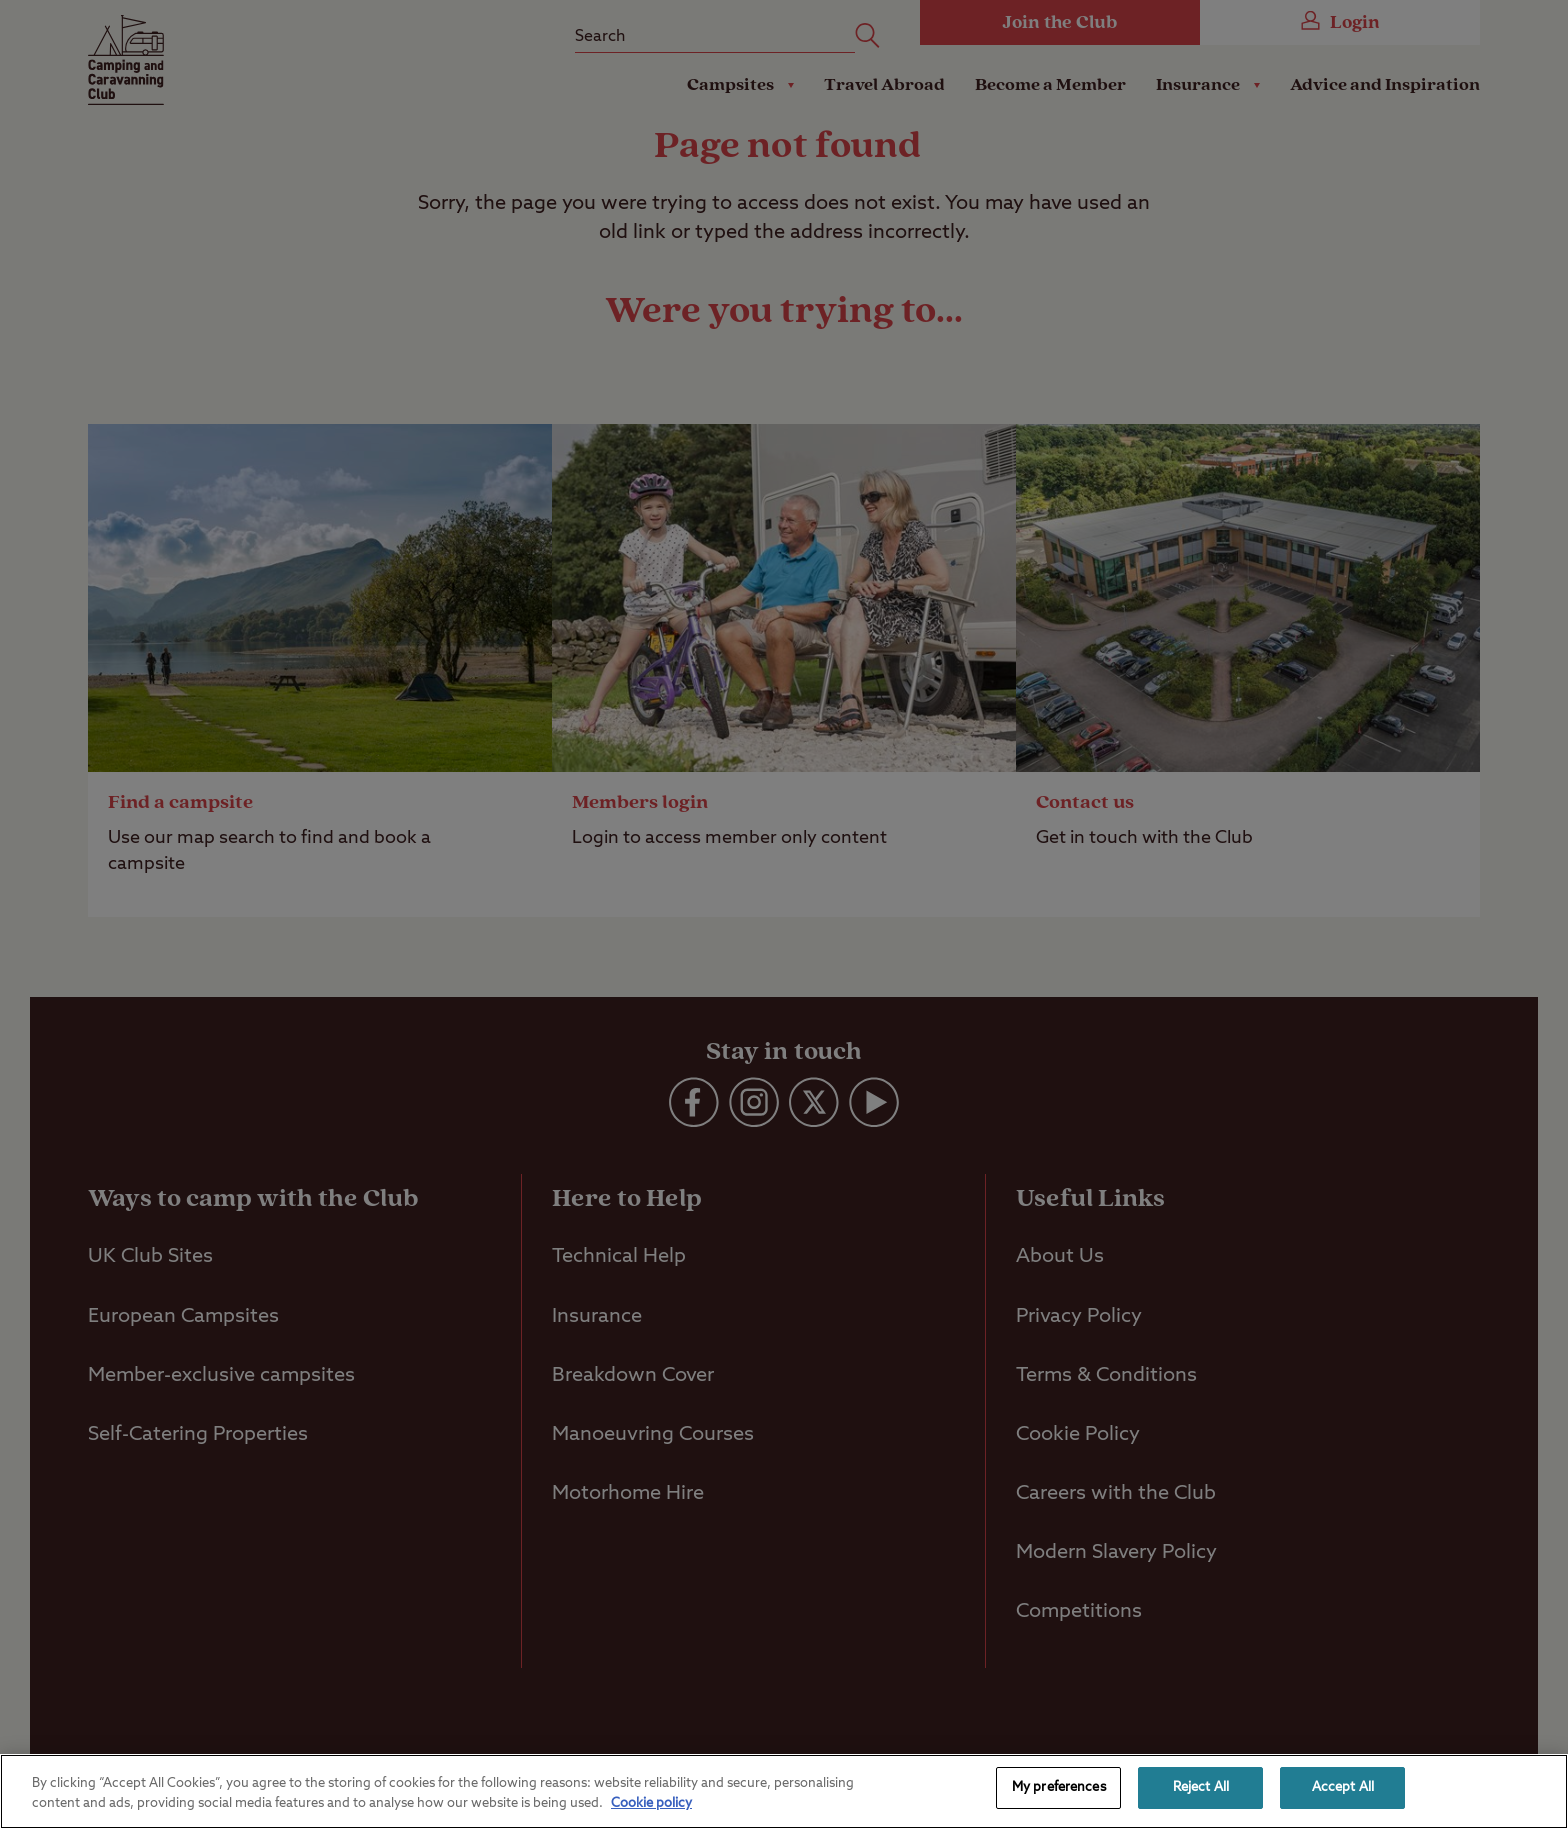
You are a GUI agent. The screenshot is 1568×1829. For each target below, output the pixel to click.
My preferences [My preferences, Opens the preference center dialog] (1059, 1787)
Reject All (1201, 1787)
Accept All (1343, 1787)
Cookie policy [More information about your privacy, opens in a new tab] (651, 1803)
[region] (784, 1791)
